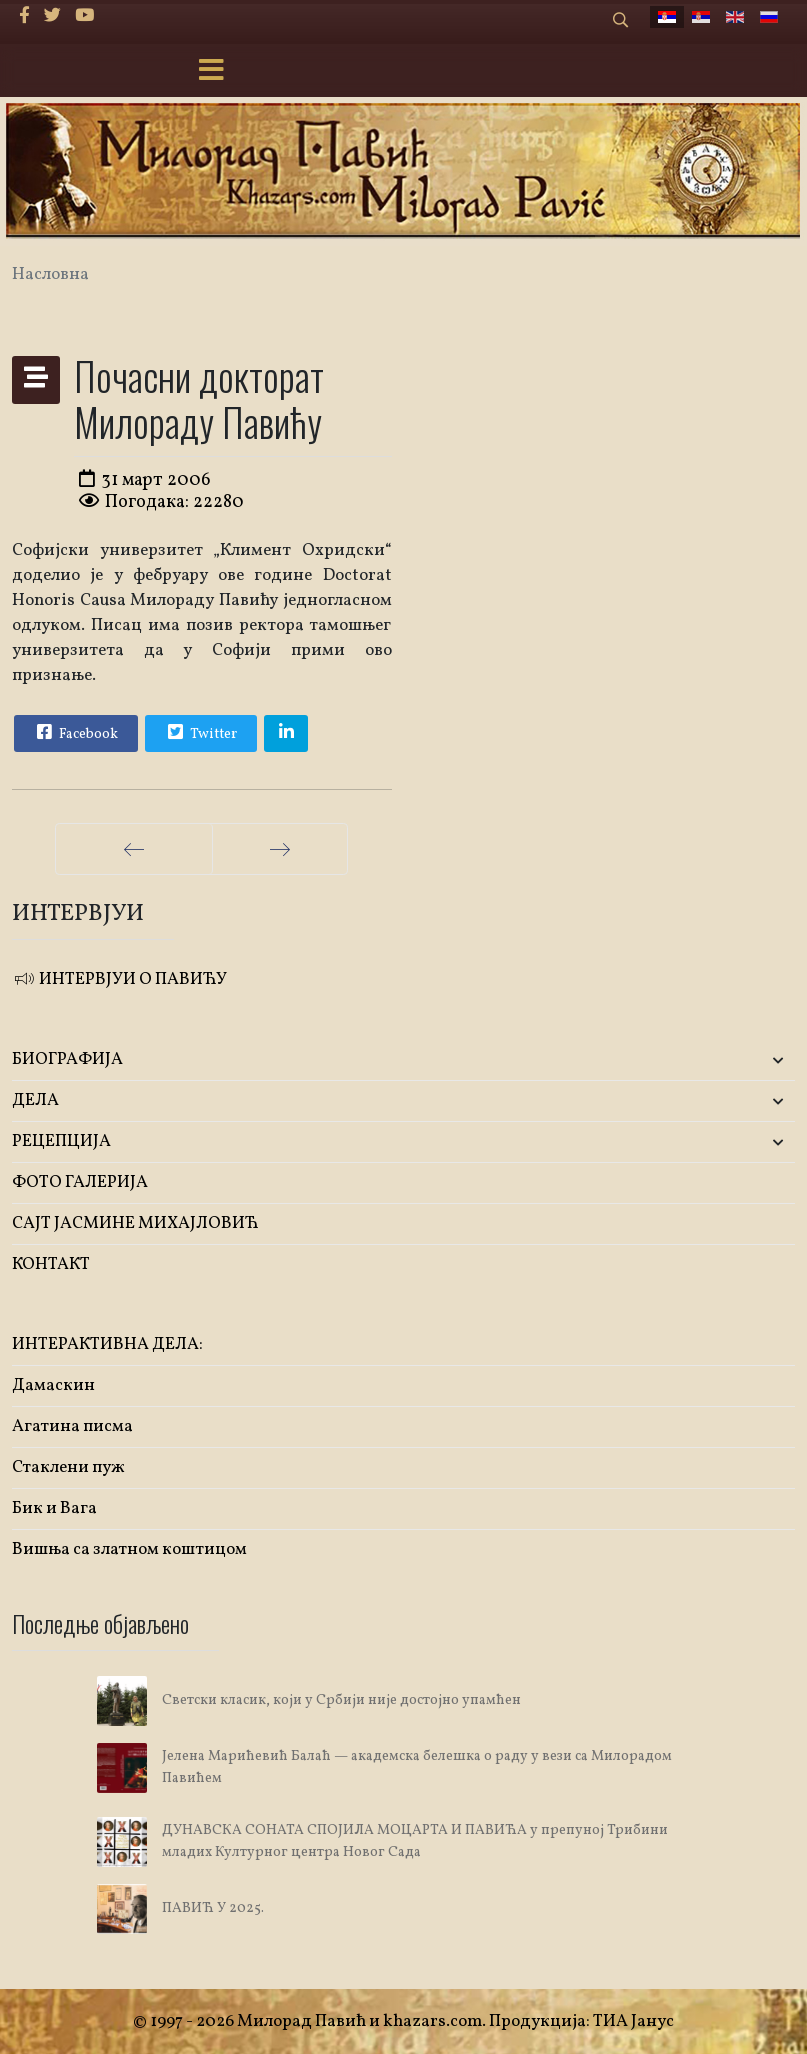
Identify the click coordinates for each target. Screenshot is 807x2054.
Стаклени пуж (68, 1467)
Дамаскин (53, 1385)
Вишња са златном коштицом (129, 1549)
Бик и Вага (54, 1508)
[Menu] (212, 72)
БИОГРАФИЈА (67, 1059)
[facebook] (24, 16)
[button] (666, 1060)
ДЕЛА (35, 1100)
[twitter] (52, 16)
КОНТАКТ (51, 1264)
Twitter (200, 732)
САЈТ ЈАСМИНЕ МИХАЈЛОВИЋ (135, 1223)
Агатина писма (72, 1426)
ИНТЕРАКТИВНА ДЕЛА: (107, 1344)
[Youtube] (84, 16)
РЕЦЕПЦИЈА (61, 1141)
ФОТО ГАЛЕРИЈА (80, 1182)
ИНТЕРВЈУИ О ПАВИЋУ (119, 979)
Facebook (75, 732)
